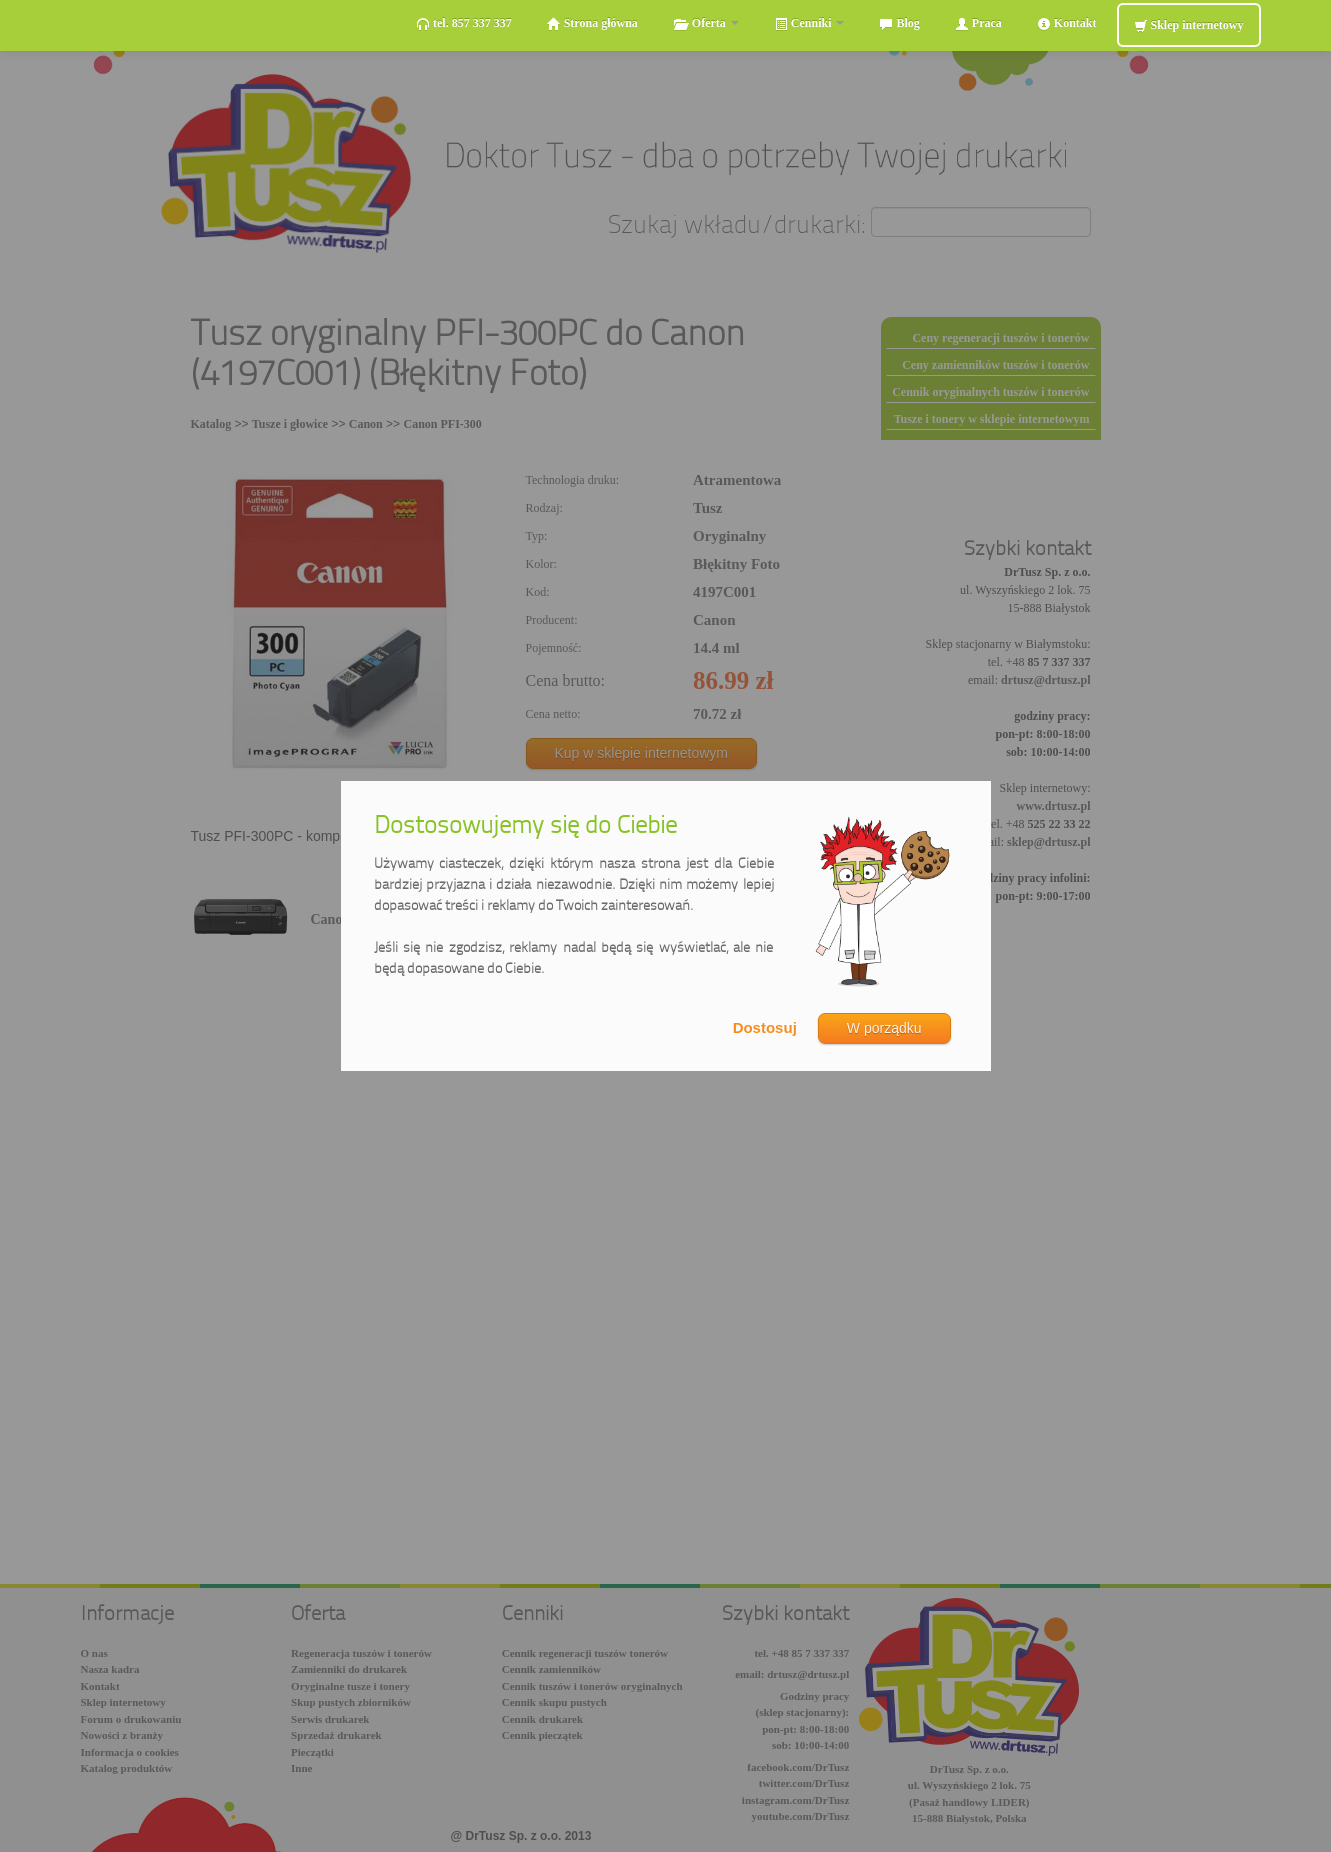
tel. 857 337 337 (464, 23)
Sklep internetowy (1189, 25)
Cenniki (809, 23)
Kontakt (1067, 23)
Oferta (706, 23)
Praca (978, 23)
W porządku (884, 1028)
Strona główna (592, 23)
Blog (899, 23)
